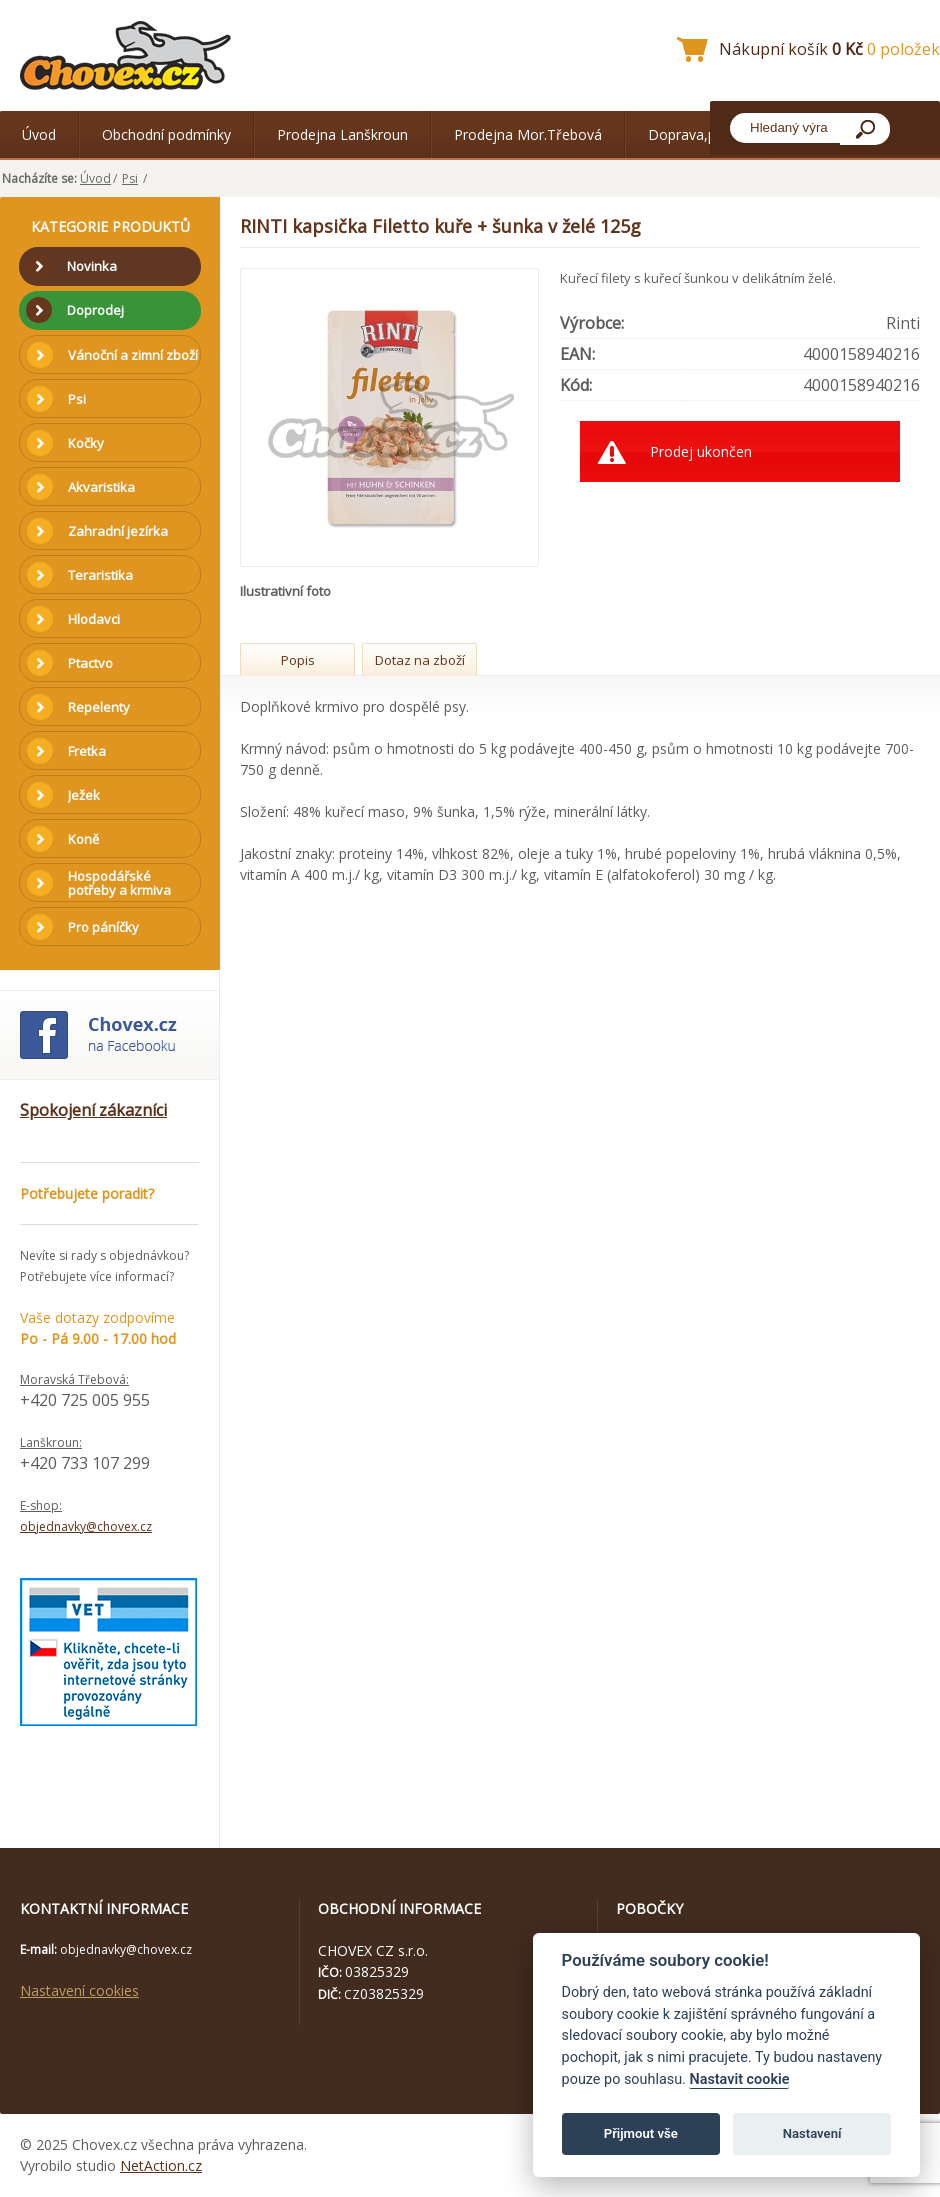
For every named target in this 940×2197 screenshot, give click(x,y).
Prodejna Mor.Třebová (528, 134)
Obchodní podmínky (166, 134)
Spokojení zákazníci (93, 1110)
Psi (130, 178)
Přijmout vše (641, 2133)
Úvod (39, 134)
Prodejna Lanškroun (342, 134)
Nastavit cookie (739, 2079)
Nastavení (812, 2133)
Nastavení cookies (79, 1990)
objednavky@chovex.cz (86, 1526)
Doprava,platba (698, 134)
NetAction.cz (161, 2165)
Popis (298, 660)
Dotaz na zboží (420, 660)
